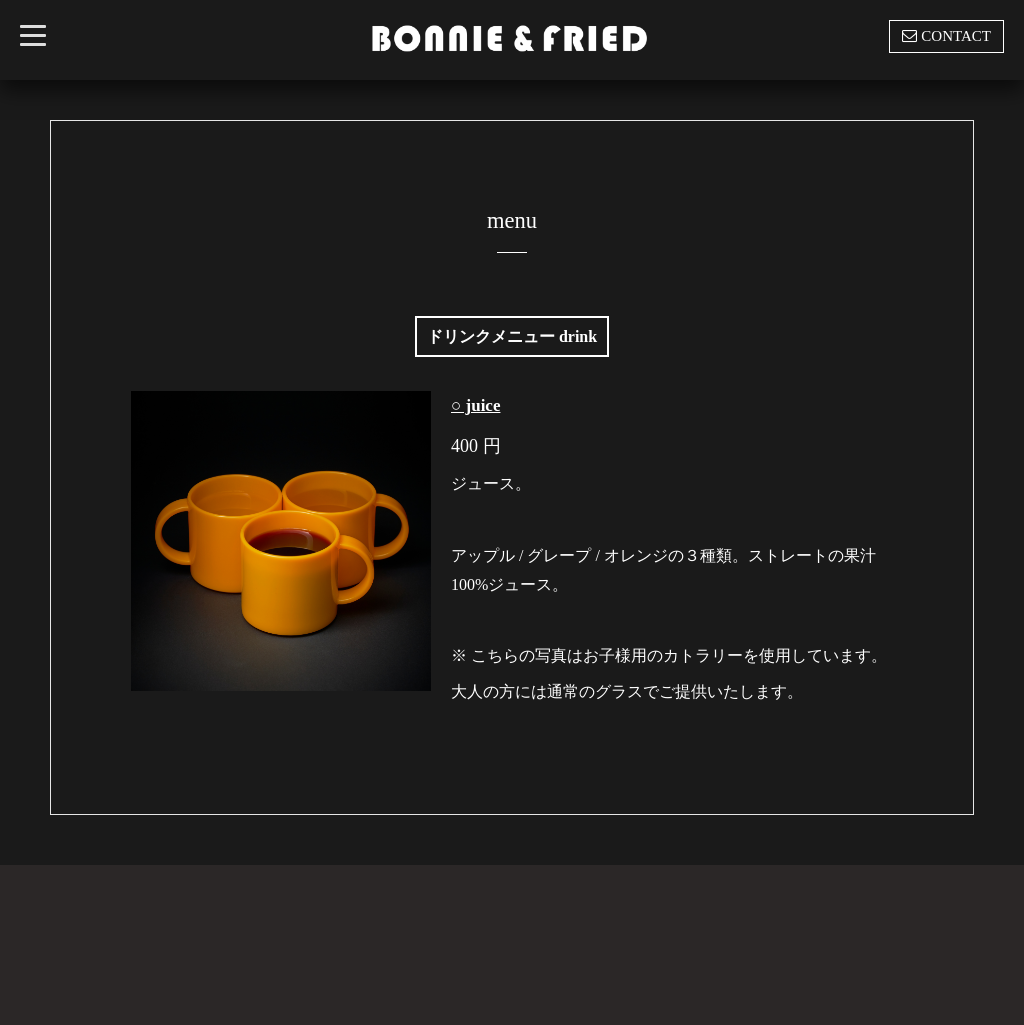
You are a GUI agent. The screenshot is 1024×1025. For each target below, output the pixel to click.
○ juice (475, 405)
